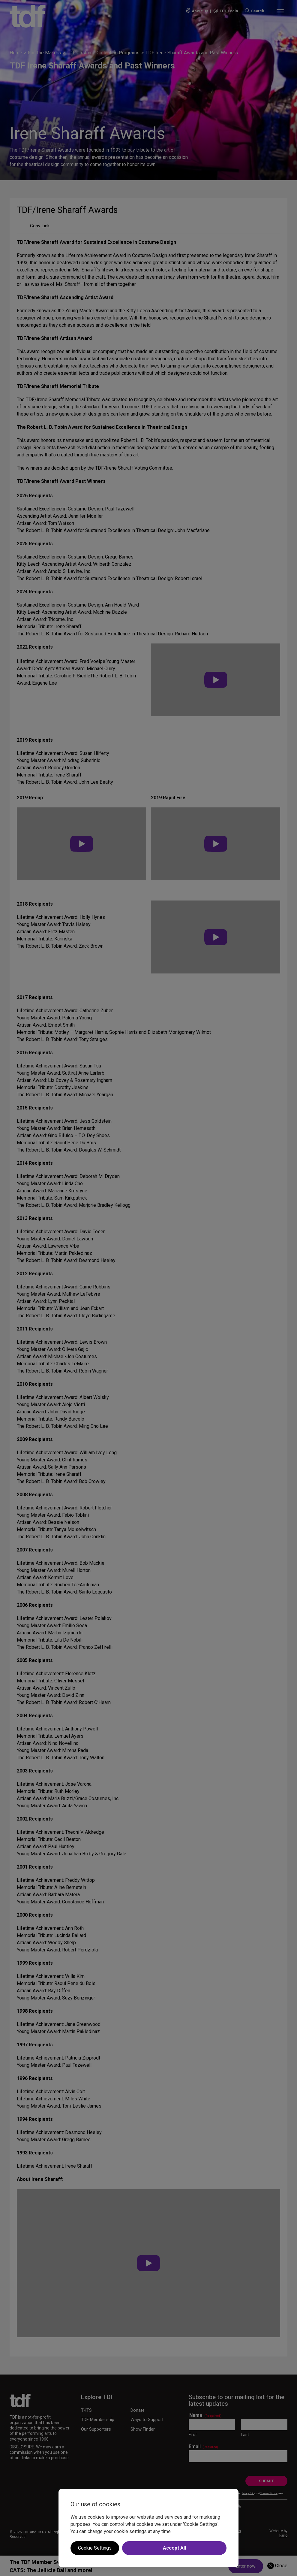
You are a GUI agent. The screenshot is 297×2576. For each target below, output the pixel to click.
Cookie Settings (95, 2548)
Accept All (174, 2548)
